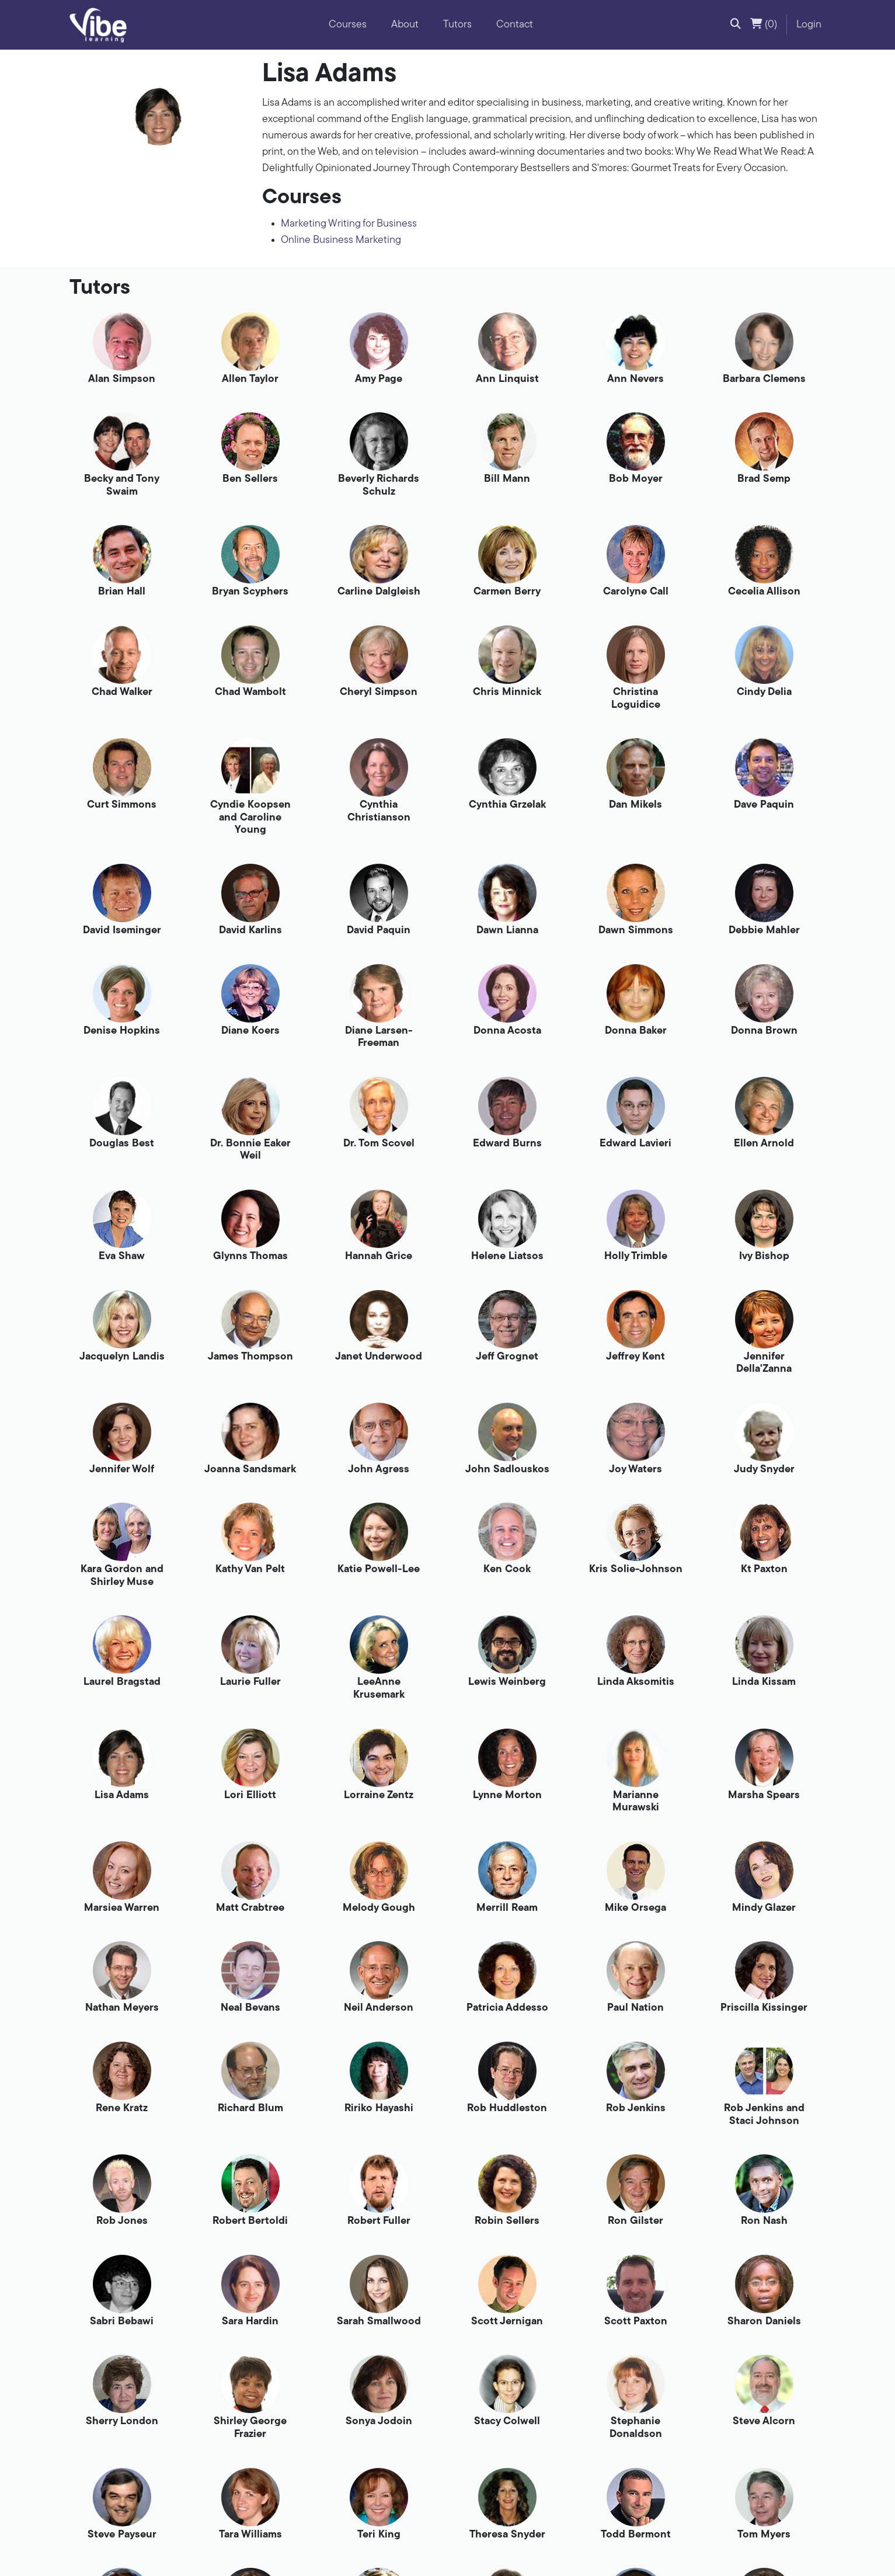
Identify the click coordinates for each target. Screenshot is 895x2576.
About (405, 24)
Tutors (457, 24)
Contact (514, 24)
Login (808, 24)
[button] (736, 25)
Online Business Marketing (341, 240)
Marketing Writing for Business (349, 224)
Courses (348, 24)
